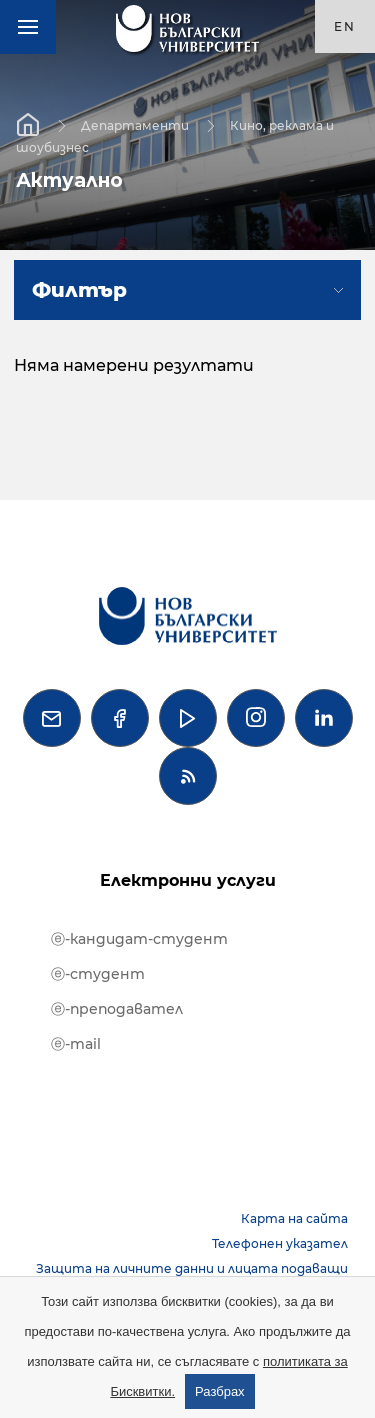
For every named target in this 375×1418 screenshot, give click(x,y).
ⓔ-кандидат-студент (139, 939)
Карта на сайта (294, 1218)
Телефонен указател (280, 1243)
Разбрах (220, 1391)
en (345, 26)
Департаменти (135, 124)
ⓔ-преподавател (117, 1009)
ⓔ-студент (98, 974)
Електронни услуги (188, 880)
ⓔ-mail (76, 1044)
